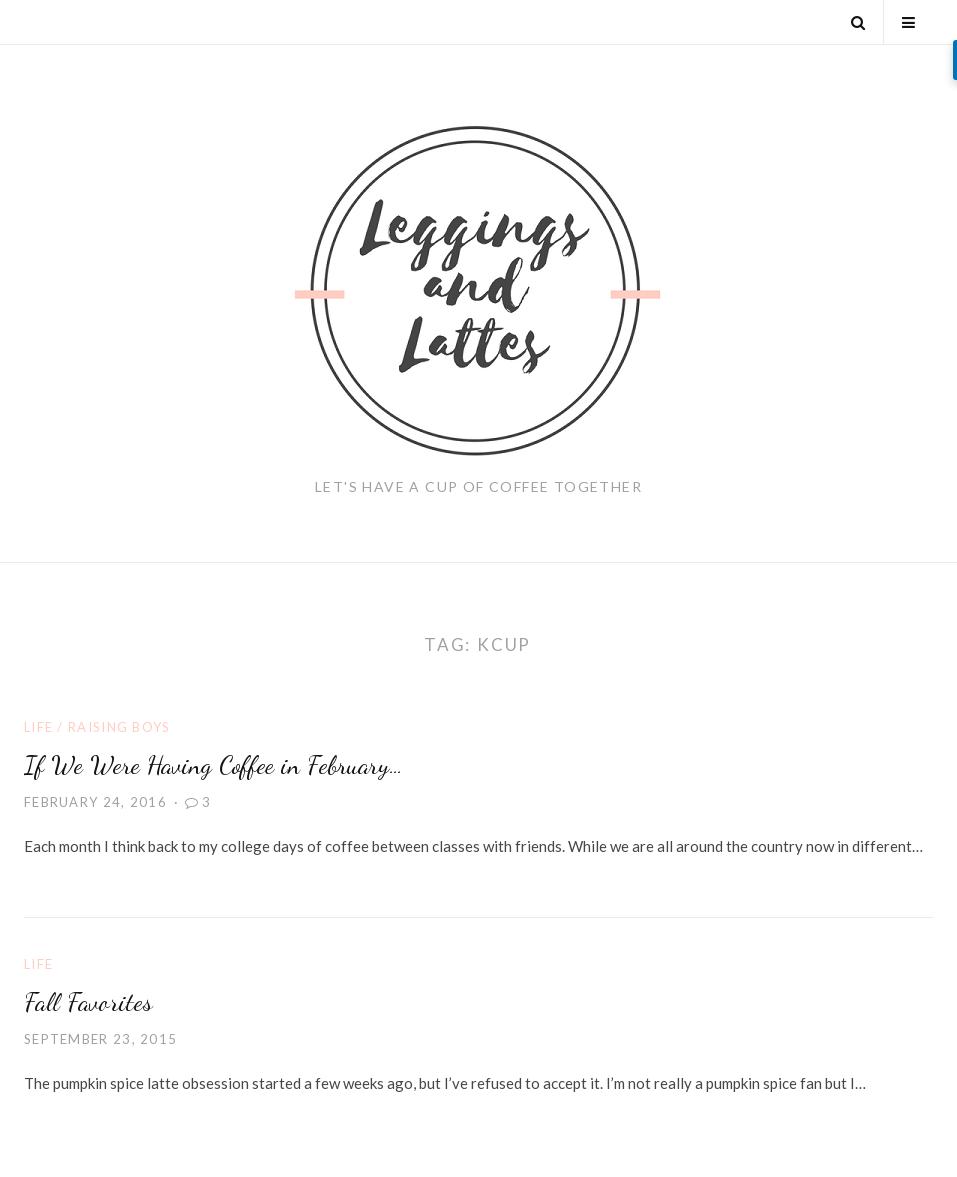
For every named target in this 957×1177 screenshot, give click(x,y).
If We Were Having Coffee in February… (213, 764)
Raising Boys (119, 727)
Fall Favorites (88, 1001)
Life (38, 727)
